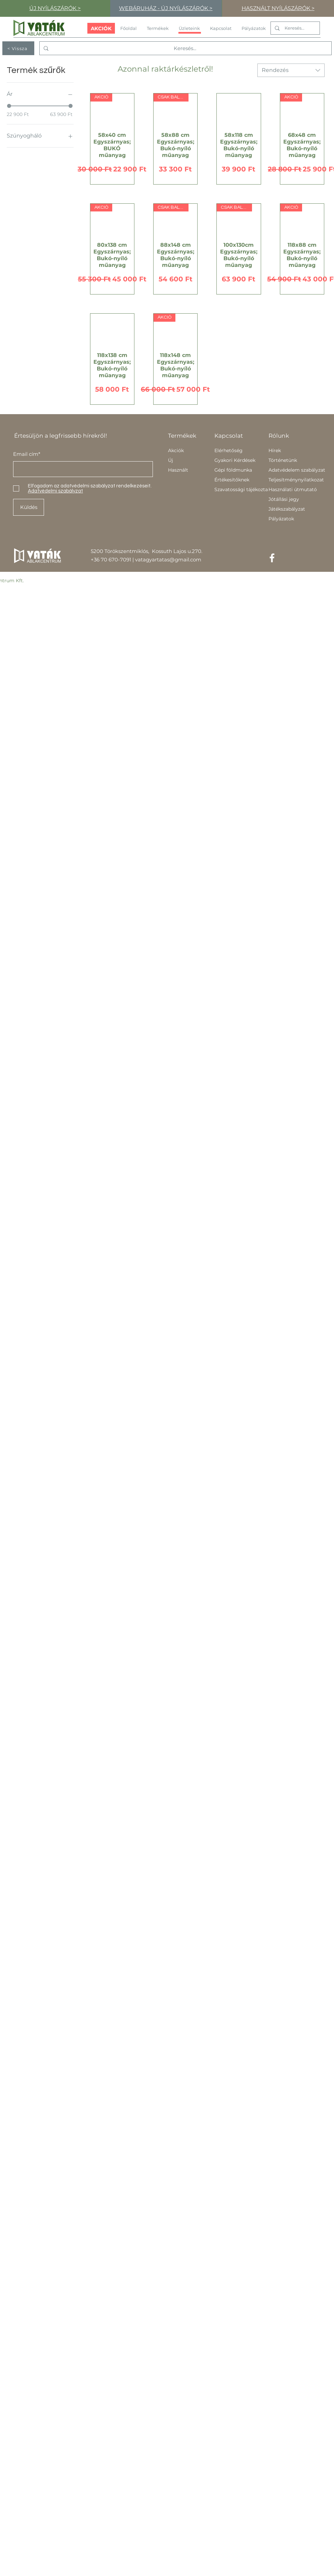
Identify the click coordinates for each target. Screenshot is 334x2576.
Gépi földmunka (233, 470)
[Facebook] (272, 558)
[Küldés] (28, 507)
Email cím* (26, 454)
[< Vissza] (18, 48)
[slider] (9, 106)
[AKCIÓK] (101, 28)
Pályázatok (281, 519)
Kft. (20, 581)
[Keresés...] (294, 28)
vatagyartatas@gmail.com (168, 559)
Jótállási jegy (283, 499)
